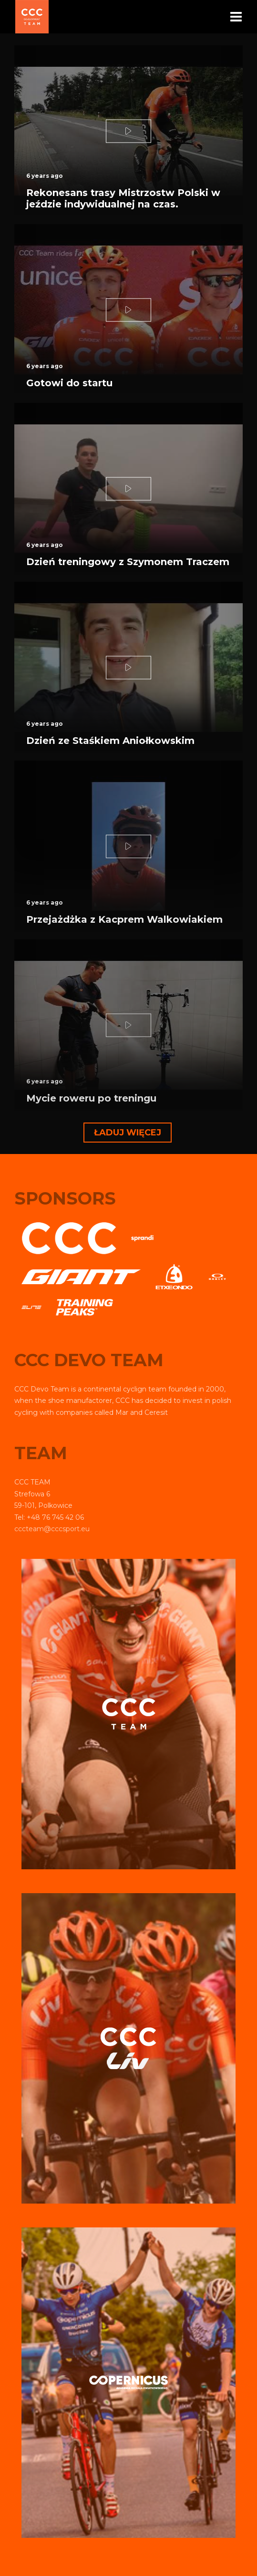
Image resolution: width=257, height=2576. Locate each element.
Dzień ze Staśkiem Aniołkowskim (110, 740)
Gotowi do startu (69, 383)
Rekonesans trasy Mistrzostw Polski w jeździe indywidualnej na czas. (123, 198)
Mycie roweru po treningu (91, 1098)
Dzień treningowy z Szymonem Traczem (127, 561)
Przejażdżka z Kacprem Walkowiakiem (124, 919)
